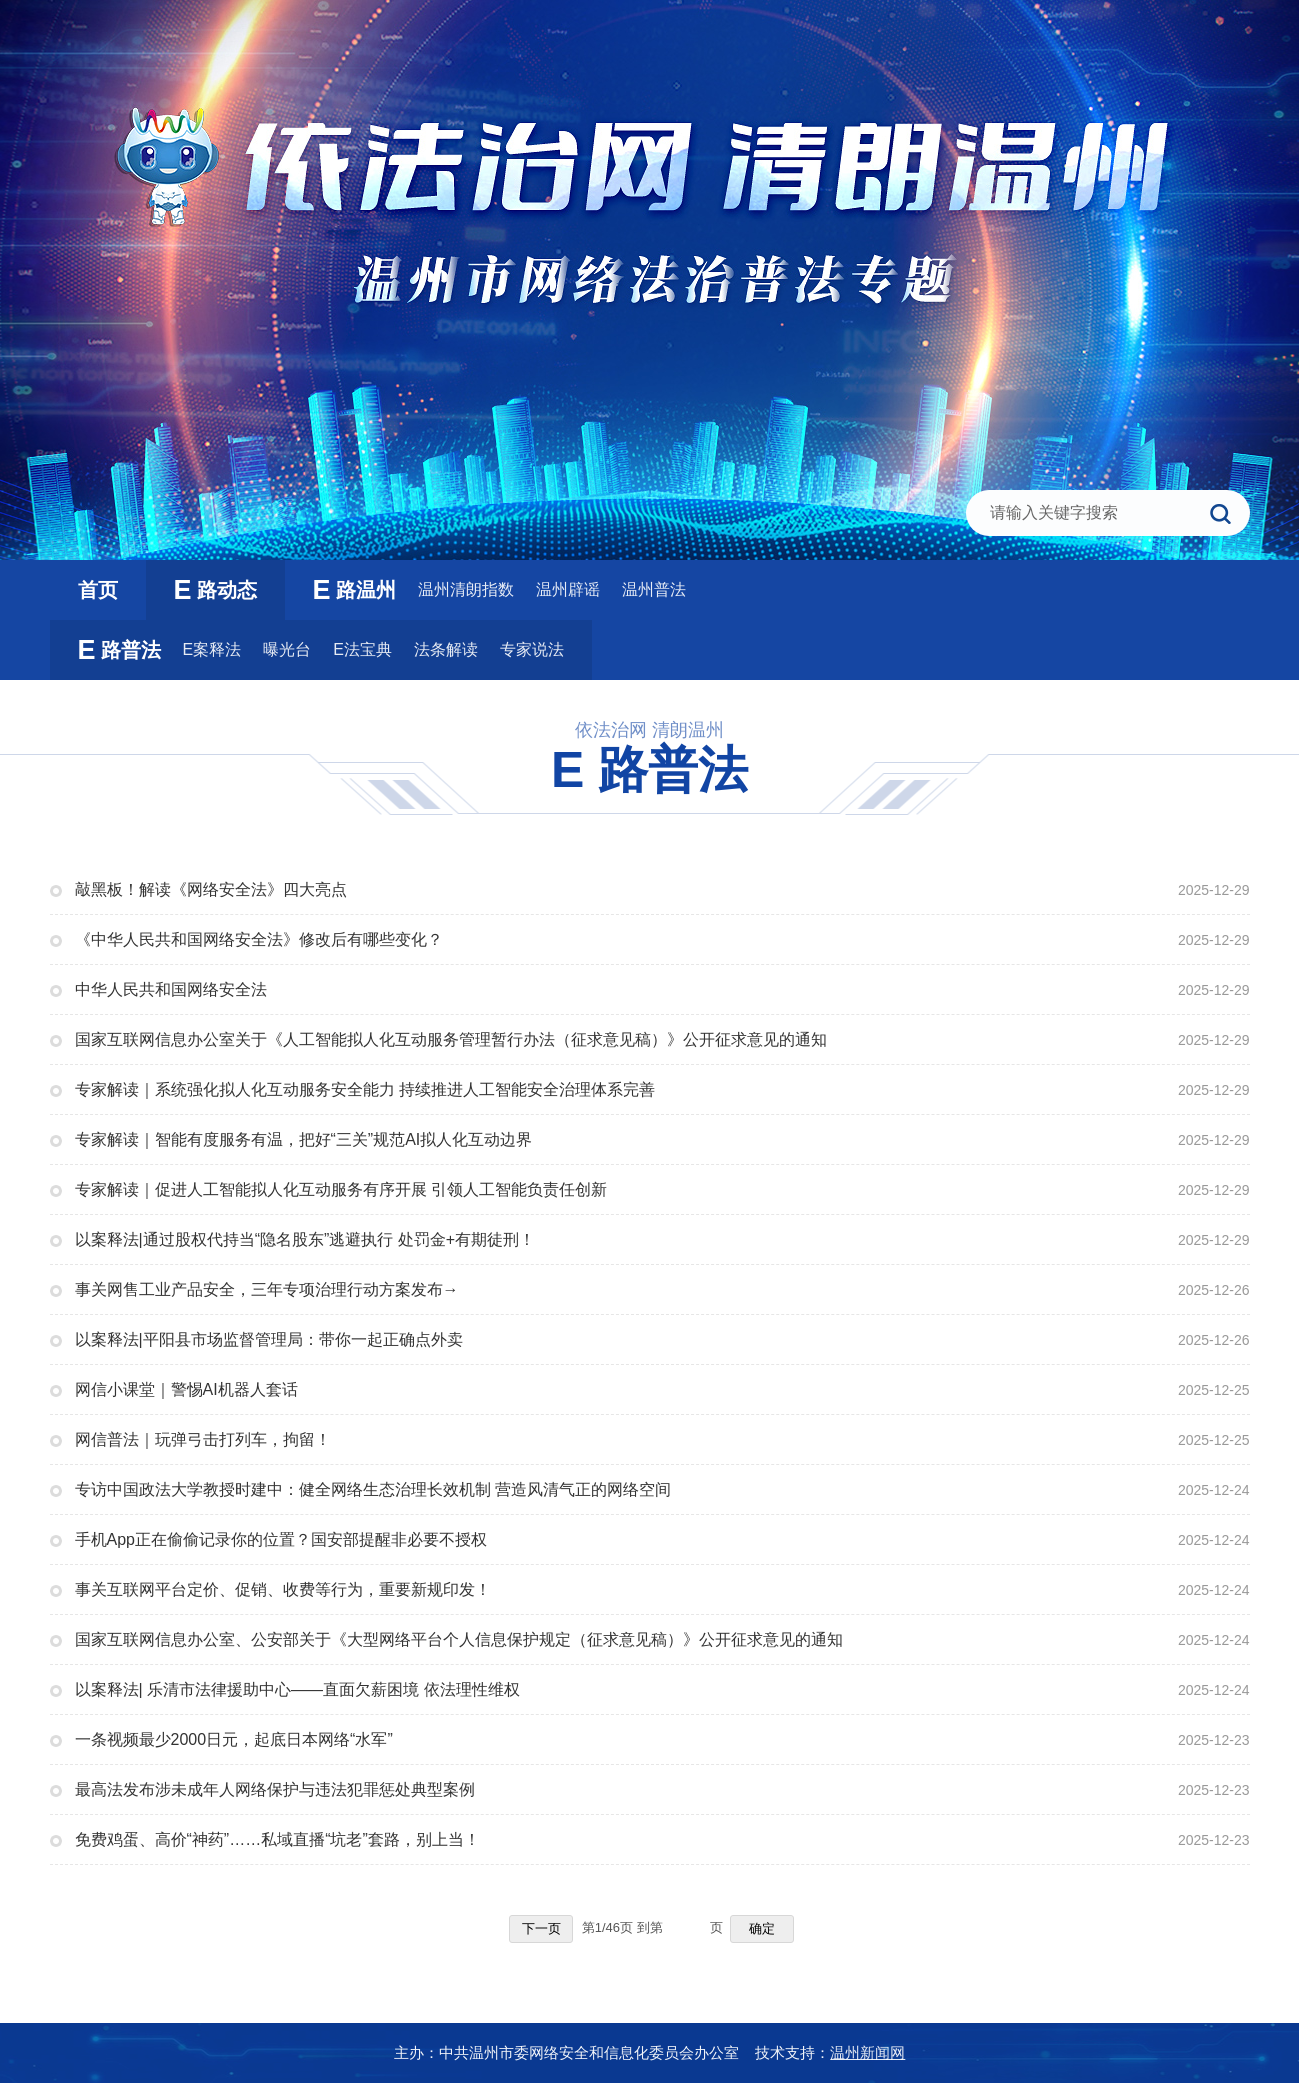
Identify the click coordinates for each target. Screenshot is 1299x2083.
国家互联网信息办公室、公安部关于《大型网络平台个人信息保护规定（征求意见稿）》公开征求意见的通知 (459, 1639)
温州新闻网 (867, 2052)
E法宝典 (362, 649)
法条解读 (446, 649)
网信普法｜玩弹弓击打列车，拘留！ (203, 1439)
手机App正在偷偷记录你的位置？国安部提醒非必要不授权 (281, 1539)
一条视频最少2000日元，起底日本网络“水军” (234, 1739)
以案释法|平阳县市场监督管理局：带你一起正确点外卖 (269, 1339)
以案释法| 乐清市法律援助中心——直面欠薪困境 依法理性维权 (297, 1689)
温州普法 (654, 589)
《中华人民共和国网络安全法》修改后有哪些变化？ (259, 939)
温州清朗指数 (466, 589)
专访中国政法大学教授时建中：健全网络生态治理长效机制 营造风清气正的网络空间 (373, 1489)
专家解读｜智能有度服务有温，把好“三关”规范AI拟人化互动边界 (304, 1139)
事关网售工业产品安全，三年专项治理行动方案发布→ (267, 1289)
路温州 (354, 590)
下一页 (541, 1928)
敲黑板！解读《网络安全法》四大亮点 (211, 889)
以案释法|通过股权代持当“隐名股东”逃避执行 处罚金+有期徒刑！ (305, 1239)
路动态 (215, 590)
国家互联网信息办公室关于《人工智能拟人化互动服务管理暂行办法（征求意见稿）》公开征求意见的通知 (451, 1039)
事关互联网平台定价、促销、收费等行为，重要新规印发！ (283, 1589)
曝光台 (287, 649)
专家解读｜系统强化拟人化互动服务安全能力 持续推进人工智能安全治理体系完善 (365, 1089)
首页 (98, 590)
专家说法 (532, 649)
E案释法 (212, 649)
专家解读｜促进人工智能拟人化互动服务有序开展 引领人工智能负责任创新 (341, 1189)
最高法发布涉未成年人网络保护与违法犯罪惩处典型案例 (275, 1789)
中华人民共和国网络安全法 (171, 989)
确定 (762, 1928)
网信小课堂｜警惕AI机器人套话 (186, 1389)
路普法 (119, 650)
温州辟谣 (568, 589)
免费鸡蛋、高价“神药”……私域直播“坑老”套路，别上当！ (277, 1839)
